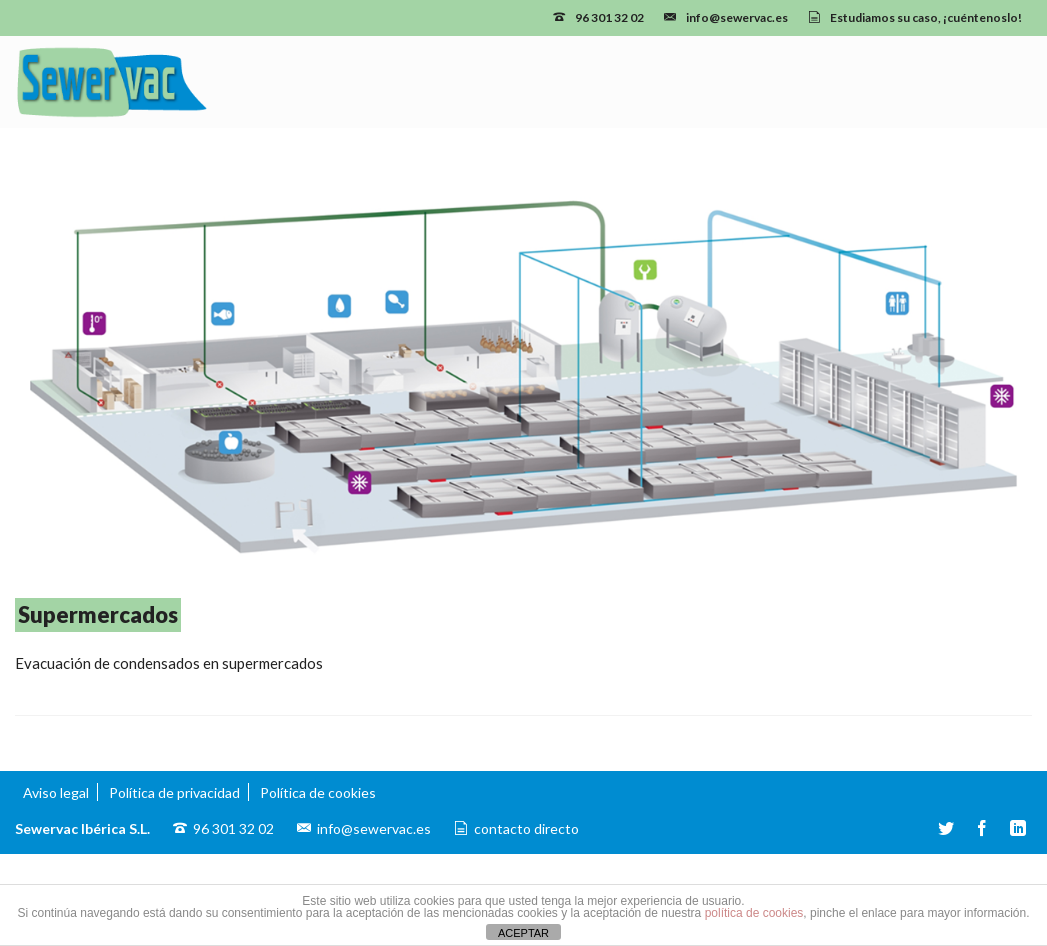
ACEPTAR (523, 933)
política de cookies (754, 913)
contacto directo (526, 828)
